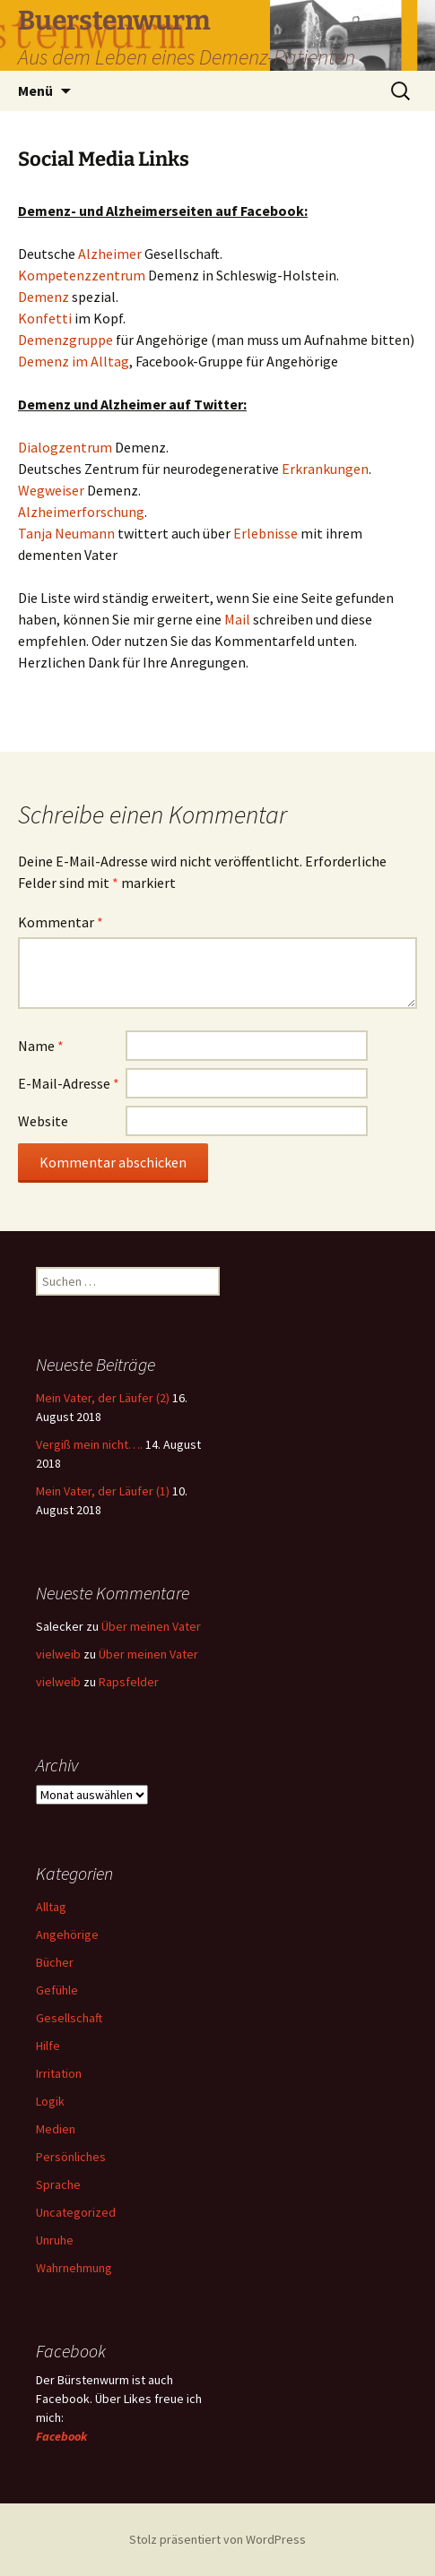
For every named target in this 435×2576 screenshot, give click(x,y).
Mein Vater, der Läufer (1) (103, 1491)
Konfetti (46, 318)
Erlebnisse (265, 533)
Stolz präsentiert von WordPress (217, 2539)
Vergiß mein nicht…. (89, 1444)
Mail (238, 619)
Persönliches (71, 2157)
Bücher (55, 1962)
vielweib (58, 1654)
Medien (55, 2129)
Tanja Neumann (66, 533)
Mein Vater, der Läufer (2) (103, 1398)
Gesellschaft (69, 2018)
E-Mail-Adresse (68, 1083)
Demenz (45, 297)
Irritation (59, 2073)
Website (43, 1121)
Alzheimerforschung (81, 512)
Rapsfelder (129, 1682)
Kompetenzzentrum (83, 275)
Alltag (51, 1907)
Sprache (58, 2184)
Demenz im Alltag (73, 361)
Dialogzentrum (66, 447)
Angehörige (67, 1934)
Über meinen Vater (151, 1626)
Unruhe (55, 2240)
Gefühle (57, 1990)
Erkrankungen (325, 469)
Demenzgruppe (67, 340)
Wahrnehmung (74, 2268)
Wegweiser (52, 490)
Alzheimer (111, 254)
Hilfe (48, 2046)
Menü (35, 90)
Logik (50, 2101)
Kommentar (60, 922)
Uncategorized (76, 2212)
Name (41, 1046)
